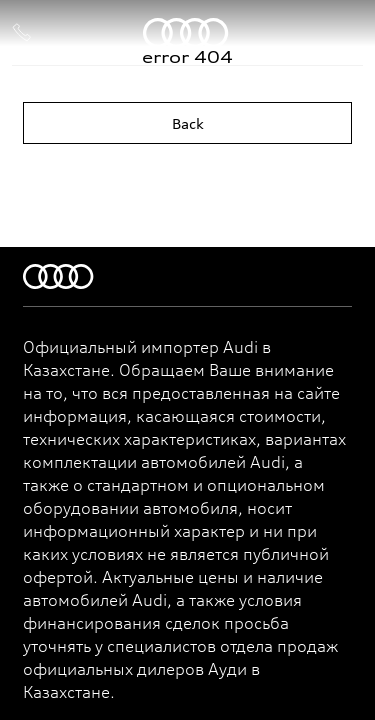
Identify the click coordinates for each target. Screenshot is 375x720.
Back (188, 123)
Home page (188, 177)
